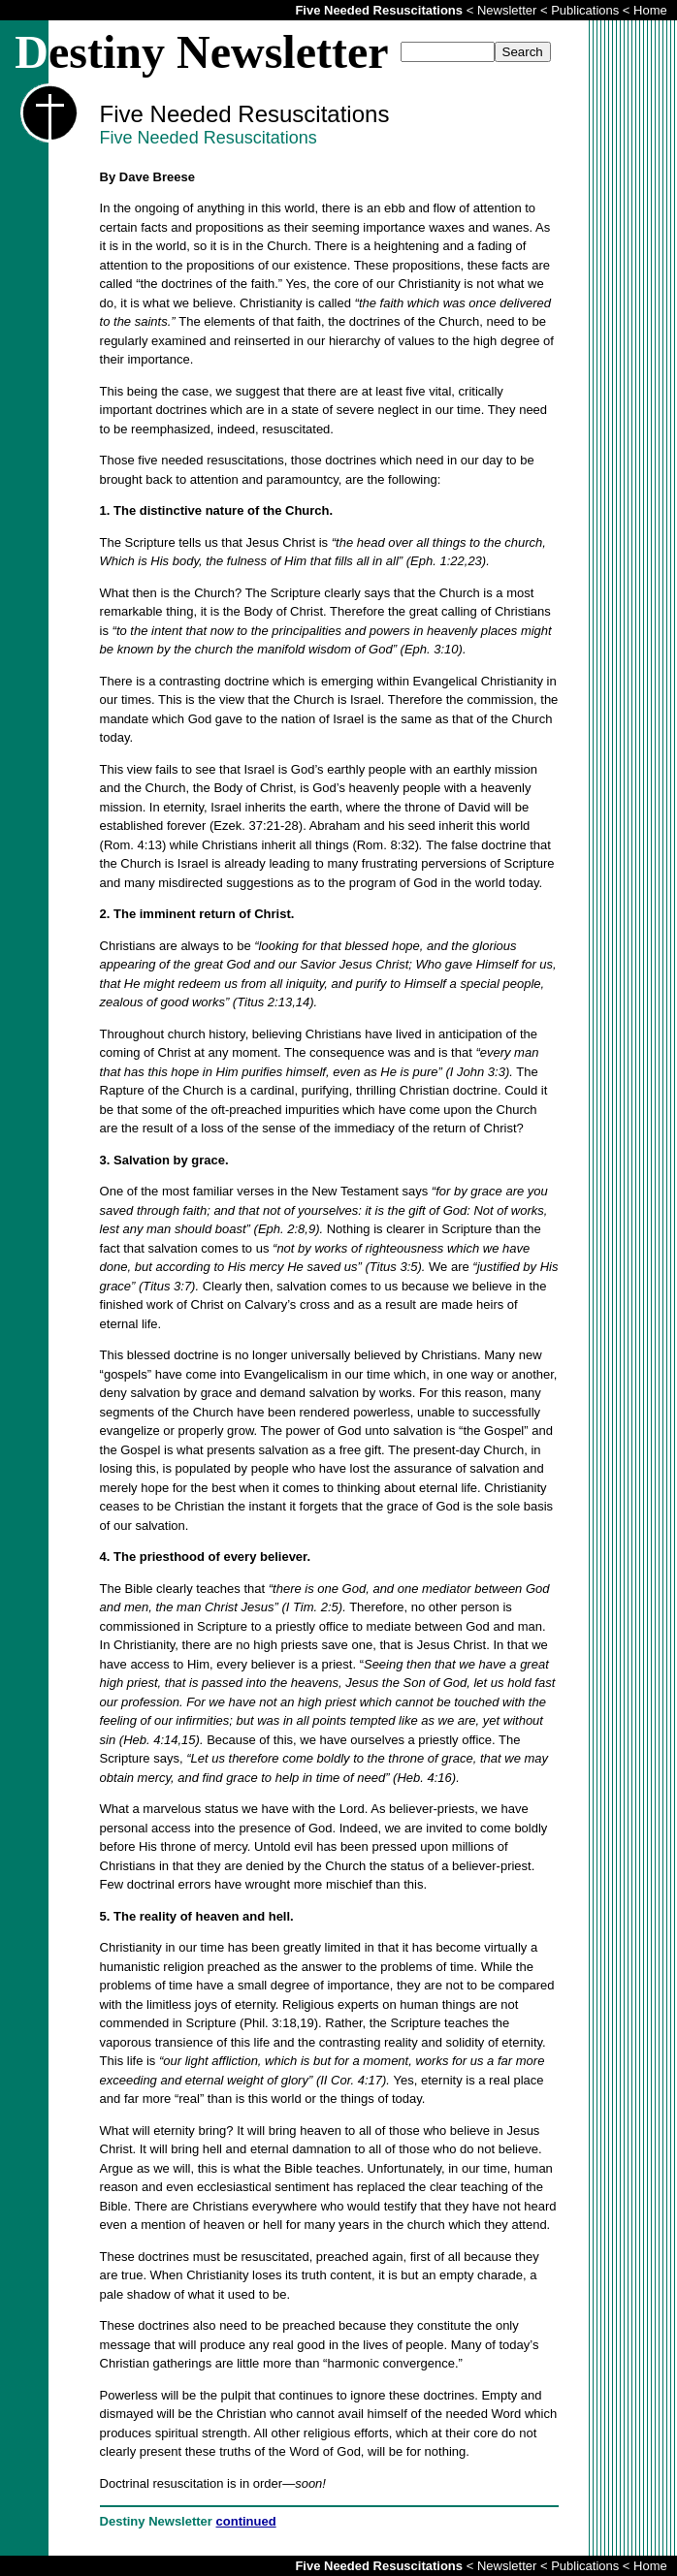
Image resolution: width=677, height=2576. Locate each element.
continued (246, 2521)
